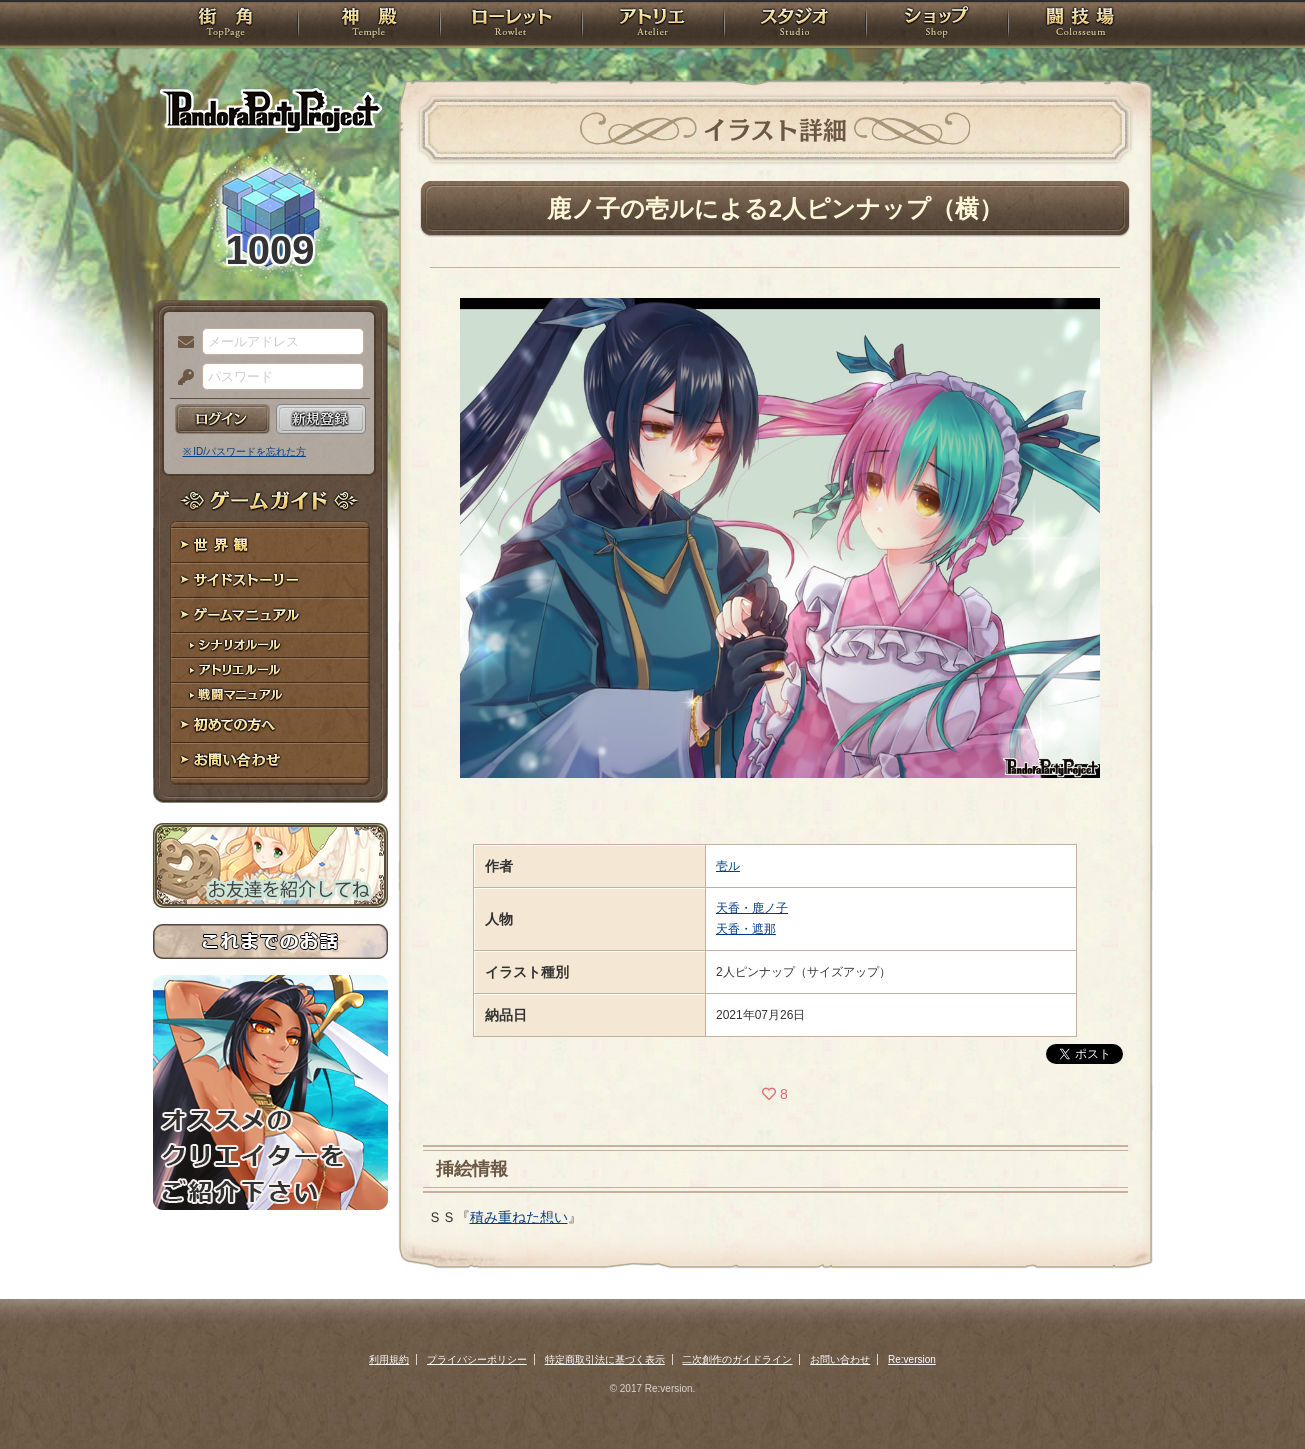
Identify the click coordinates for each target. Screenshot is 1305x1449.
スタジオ (795, 25)
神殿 (369, 25)
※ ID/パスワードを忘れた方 (245, 451)
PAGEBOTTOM (1255, 1394)
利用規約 (389, 1359)
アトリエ (653, 25)
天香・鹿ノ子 (752, 908)
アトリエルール (270, 670)
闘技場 (1080, 25)
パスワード (181, 378)
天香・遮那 (746, 929)
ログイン (222, 419)
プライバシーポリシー (477, 1359)
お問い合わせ (270, 760)
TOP (225, 25)
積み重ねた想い (519, 1217)
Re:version (912, 1359)
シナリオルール (270, 645)
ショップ (937, 25)
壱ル (728, 866)
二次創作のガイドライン (737, 1359)
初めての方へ (270, 725)
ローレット (511, 25)
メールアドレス (181, 343)
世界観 (270, 545)
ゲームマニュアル (270, 615)
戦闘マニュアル (270, 695)
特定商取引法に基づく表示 (605, 1359)
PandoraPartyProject (270, 110)
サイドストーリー (270, 580)
